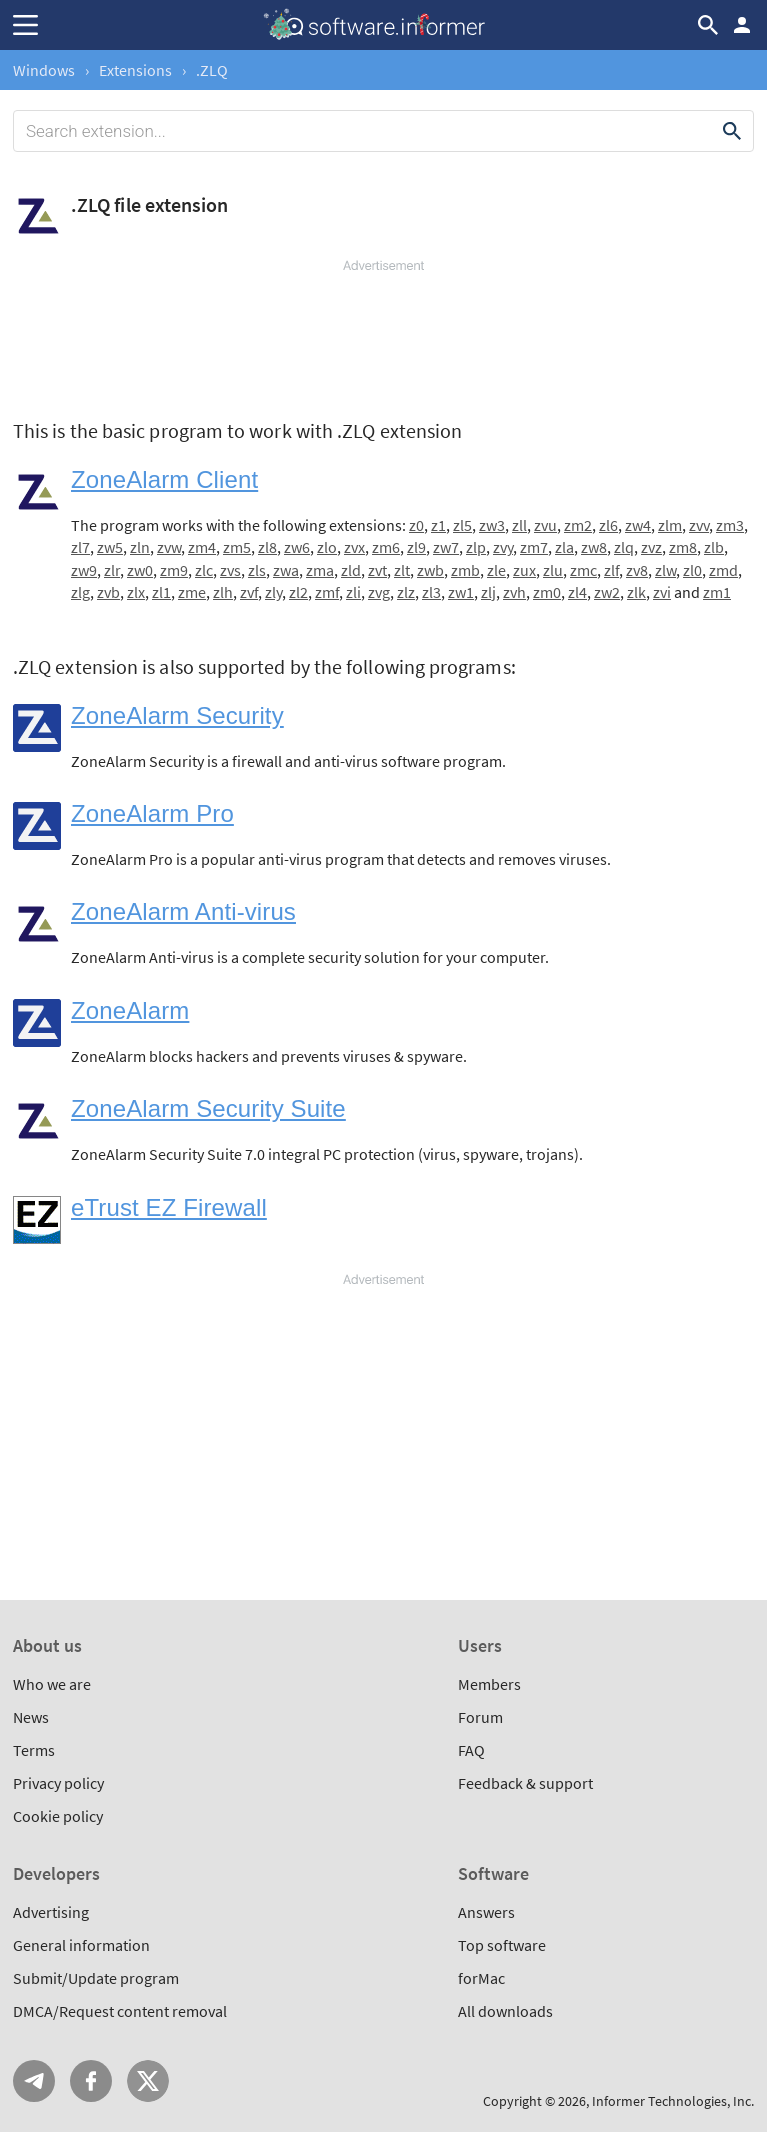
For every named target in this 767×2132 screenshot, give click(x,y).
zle (496, 570)
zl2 (298, 592)
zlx (136, 592)
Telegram (34, 2081)
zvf (249, 592)
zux (524, 570)
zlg (80, 592)
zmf (327, 592)
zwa (286, 570)
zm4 (202, 547)
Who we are (52, 1684)
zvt (377, 570)
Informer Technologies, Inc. (673, 2101)
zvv (699, 525)
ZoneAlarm (130, 1010)
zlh (223, 592)
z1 (438, 525)
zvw (169, 547)
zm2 (578, 525)
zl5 (462, 525)
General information (81, 1945)
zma (320, 570)
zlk (636, 592)
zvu (545, 525)
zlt (402, 570)
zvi (662, 592)
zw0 (140, 570)
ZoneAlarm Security (177, 715)
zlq (624, 547)
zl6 (608, 525)
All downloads (505, 2011)
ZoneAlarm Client (164, 479)
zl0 (692, 570)
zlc (204, 570)
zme (192, 592)
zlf (611, 570)
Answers (486, 1912)
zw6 (297, 547)
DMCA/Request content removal (120, 2011)
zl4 (577, 592)
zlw (665, 570)
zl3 (431, 592)
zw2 (607, 592)
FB (91, 2081)
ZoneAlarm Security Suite (208, 1108)
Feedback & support (525, 1783)
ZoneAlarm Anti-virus (183, 911)
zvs (230, 570)
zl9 (416, 547)
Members (489, 1684)
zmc (583, 570)
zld (351, 570)
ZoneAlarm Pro (152, 813)
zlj (488, 592)
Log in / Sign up (742, 25)
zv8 (637, 570)
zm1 (717, 592)
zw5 (110, 547)
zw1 (461, 592)
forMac (481, 1978)
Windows (44, 70)
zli (353, 592)
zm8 (683, 547)
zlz (406, 592)
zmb (465, 570)
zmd (723, 570)
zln (140, 547)
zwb (430, 570)
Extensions (135, 70)
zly (273, 592)
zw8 (594, 547)
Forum (480, 1717)
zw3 (492, 525)
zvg (379, 592)
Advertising (51, 1912)
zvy (503, 547)
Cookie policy (58, 1816)
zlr (112, 570)
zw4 (638, 525)
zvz (651, 547)
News (31, 1717)
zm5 (237, 547)
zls (257, 570)
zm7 (534, 547)
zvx (354, 547)
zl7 (80, 547)
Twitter (148, 2081)
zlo (327, 547)
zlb (714, 547)
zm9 (174, 570)
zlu (553, 570)
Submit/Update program (96, 1978)
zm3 (730, 525)
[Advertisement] (383, 335)
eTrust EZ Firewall (169, 1207)
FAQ (471, 1750)
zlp (476, 547)
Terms (34, 1750)
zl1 (161, 592)
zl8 (267, 547)
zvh (514, 592)
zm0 (547, 592)
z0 (416, 525)
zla (564, 547)
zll (519, 525)
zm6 (386, 547)
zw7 (446, 547)
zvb (108, 592)
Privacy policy (58, 1783)
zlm (670, 525)
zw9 (84, 570)
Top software (502, 1945)
